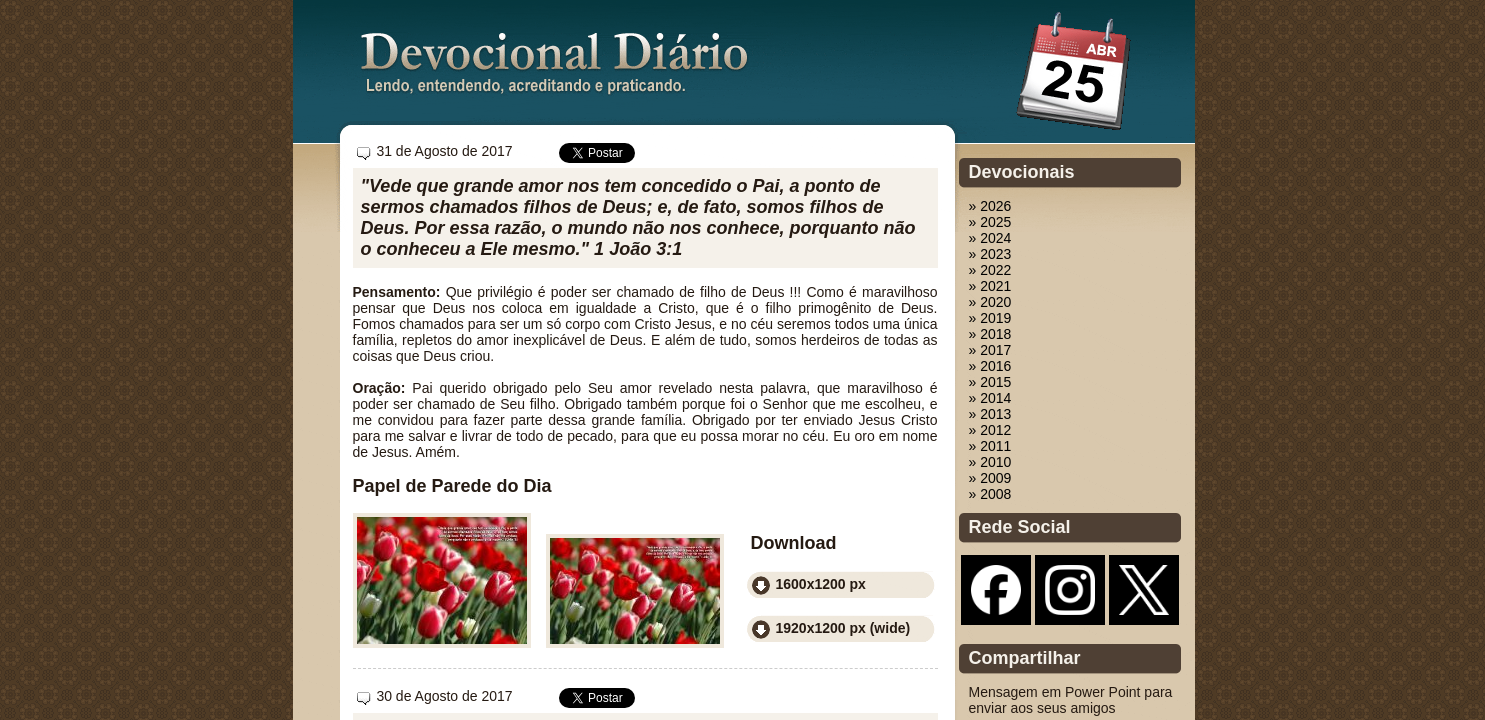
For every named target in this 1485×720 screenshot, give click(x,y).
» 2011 (990, 446)
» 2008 (990, 494)
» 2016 (990, 366)
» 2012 (990, 430)
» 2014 (990, 398)
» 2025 (990, 222)
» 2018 (990, 334)
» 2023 (990, 254)
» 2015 (990, 382)
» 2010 (990, 462)
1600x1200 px (821, 584)
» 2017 (990, 350)
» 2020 (990, 302)
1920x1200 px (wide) (843, 628)
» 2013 (990, 414)
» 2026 (990, 206)
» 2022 (990, 270)
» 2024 (990, 238)
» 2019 (990, 318)
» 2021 (990, 286)
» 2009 (990, 478)
